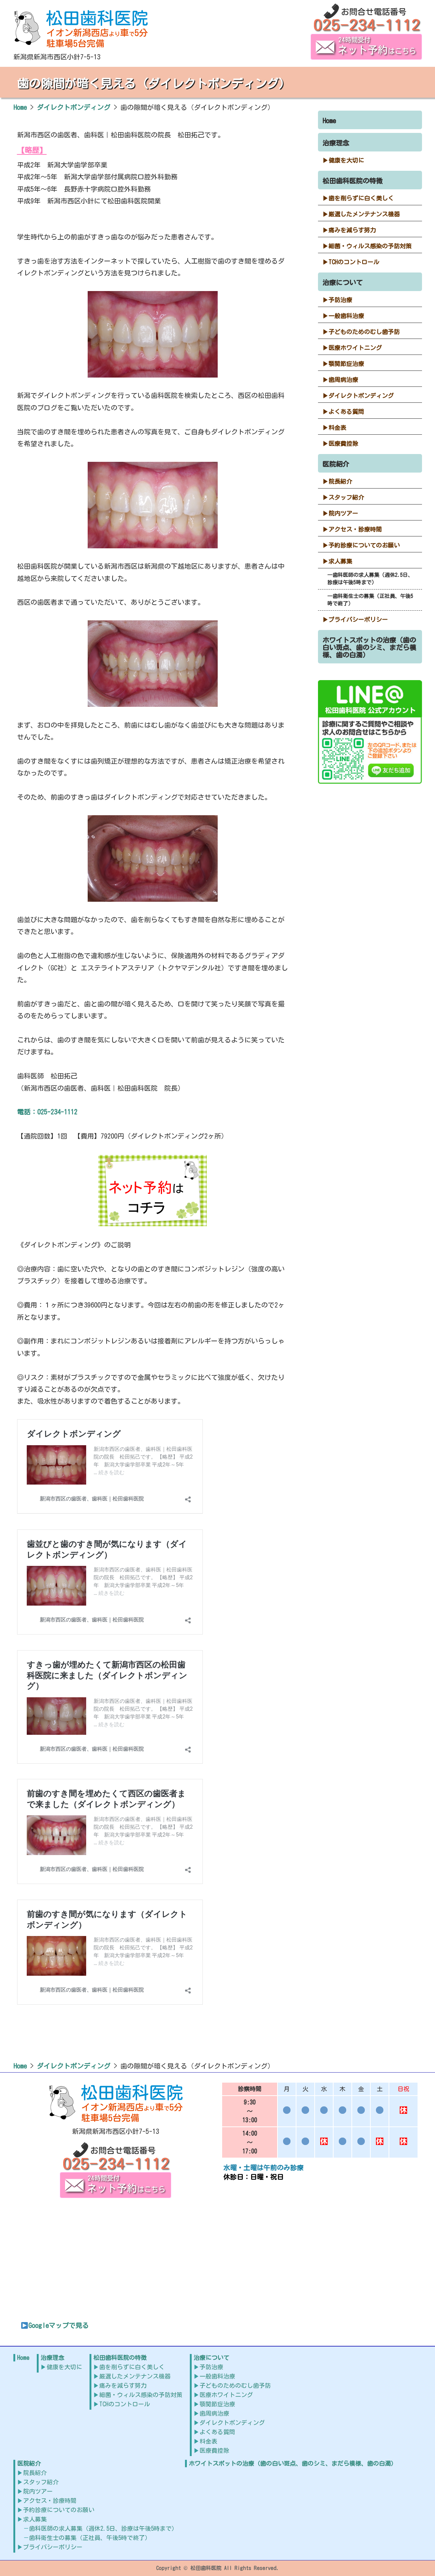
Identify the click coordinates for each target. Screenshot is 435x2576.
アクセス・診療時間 (355, 529)
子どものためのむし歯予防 (364, 332)
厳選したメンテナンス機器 (364, 214)
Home (329, 120)
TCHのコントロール (353, 262)
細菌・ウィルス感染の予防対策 (370, 246)
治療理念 (335, 143)
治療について (342, 282)
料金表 (337, 428)
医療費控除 (343, 444)
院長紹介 (340, 481)
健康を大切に (346, 160)
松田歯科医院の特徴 (352, 180)
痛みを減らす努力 (352, 230)
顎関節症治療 (346, 364)
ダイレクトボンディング (361, 396)
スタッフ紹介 (346, 497)
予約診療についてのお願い (364, 545)
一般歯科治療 (346, 316)
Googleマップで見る (55, 2325)
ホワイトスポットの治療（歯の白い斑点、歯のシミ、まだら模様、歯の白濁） (369, 647)
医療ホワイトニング (355, 348)
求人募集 (340, 561)
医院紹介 (335, 464)
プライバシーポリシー (358, 620)
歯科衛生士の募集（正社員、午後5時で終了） (370, 600)
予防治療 (340, 300)
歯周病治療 (343, 380)
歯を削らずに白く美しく (361, 198)
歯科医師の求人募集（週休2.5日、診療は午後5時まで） (370, 578)
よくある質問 (346, 412)
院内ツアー (343, 513)
